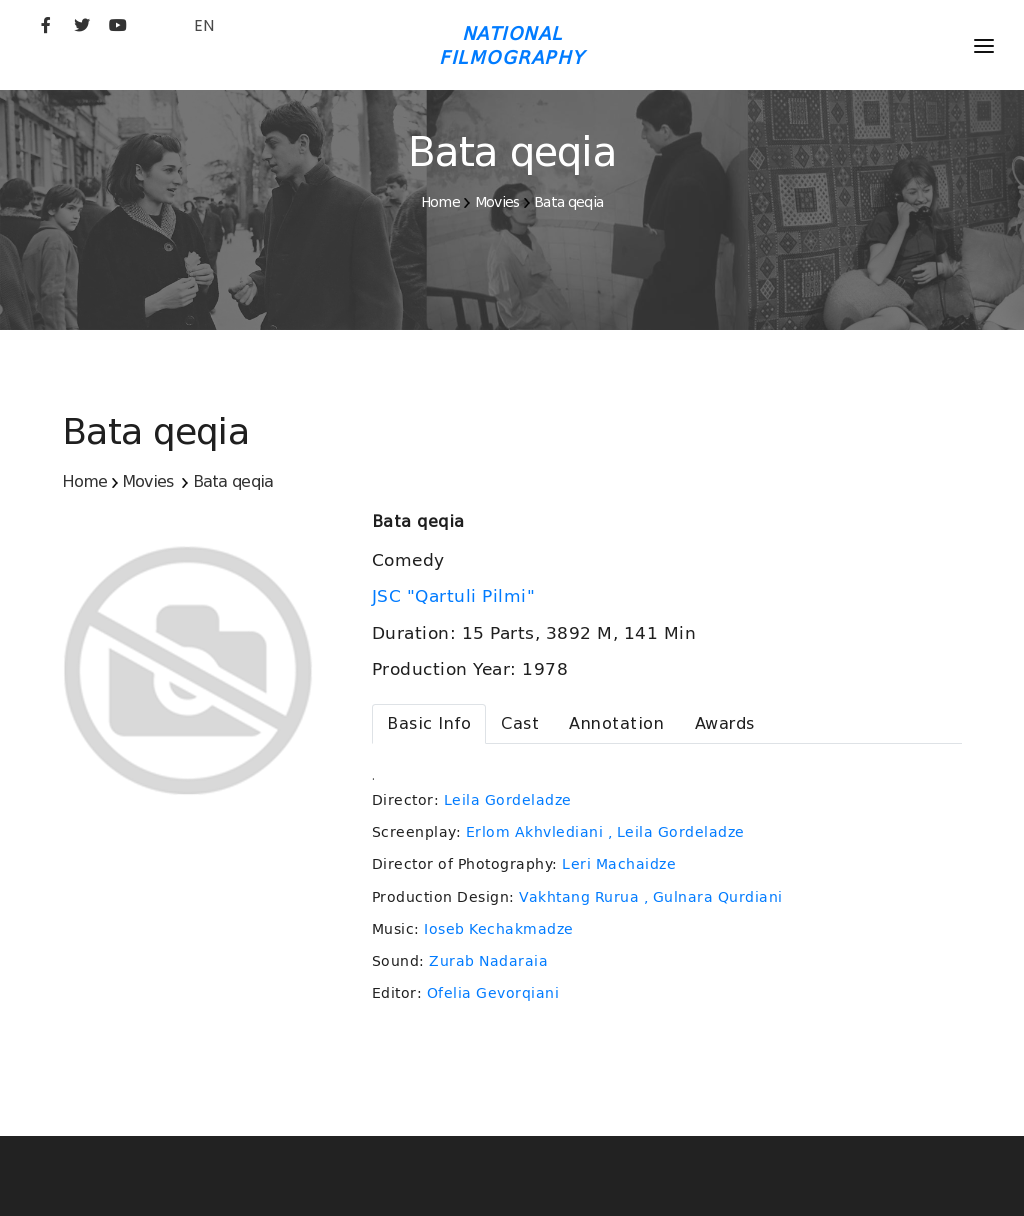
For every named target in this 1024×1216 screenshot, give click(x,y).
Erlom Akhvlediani (535, 832)
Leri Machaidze (619, 864)
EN (204, 25)
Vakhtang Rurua (579, 897)
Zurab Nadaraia (488, 961)
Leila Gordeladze (508, 800)
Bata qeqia (568, 202)
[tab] (429, 724)
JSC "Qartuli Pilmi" (456, 596)
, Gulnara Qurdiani (713, 897)
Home (440, 202)
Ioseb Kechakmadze (499, 929)
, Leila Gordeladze (676, 832)
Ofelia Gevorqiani (493, 993)
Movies (497, 202)
